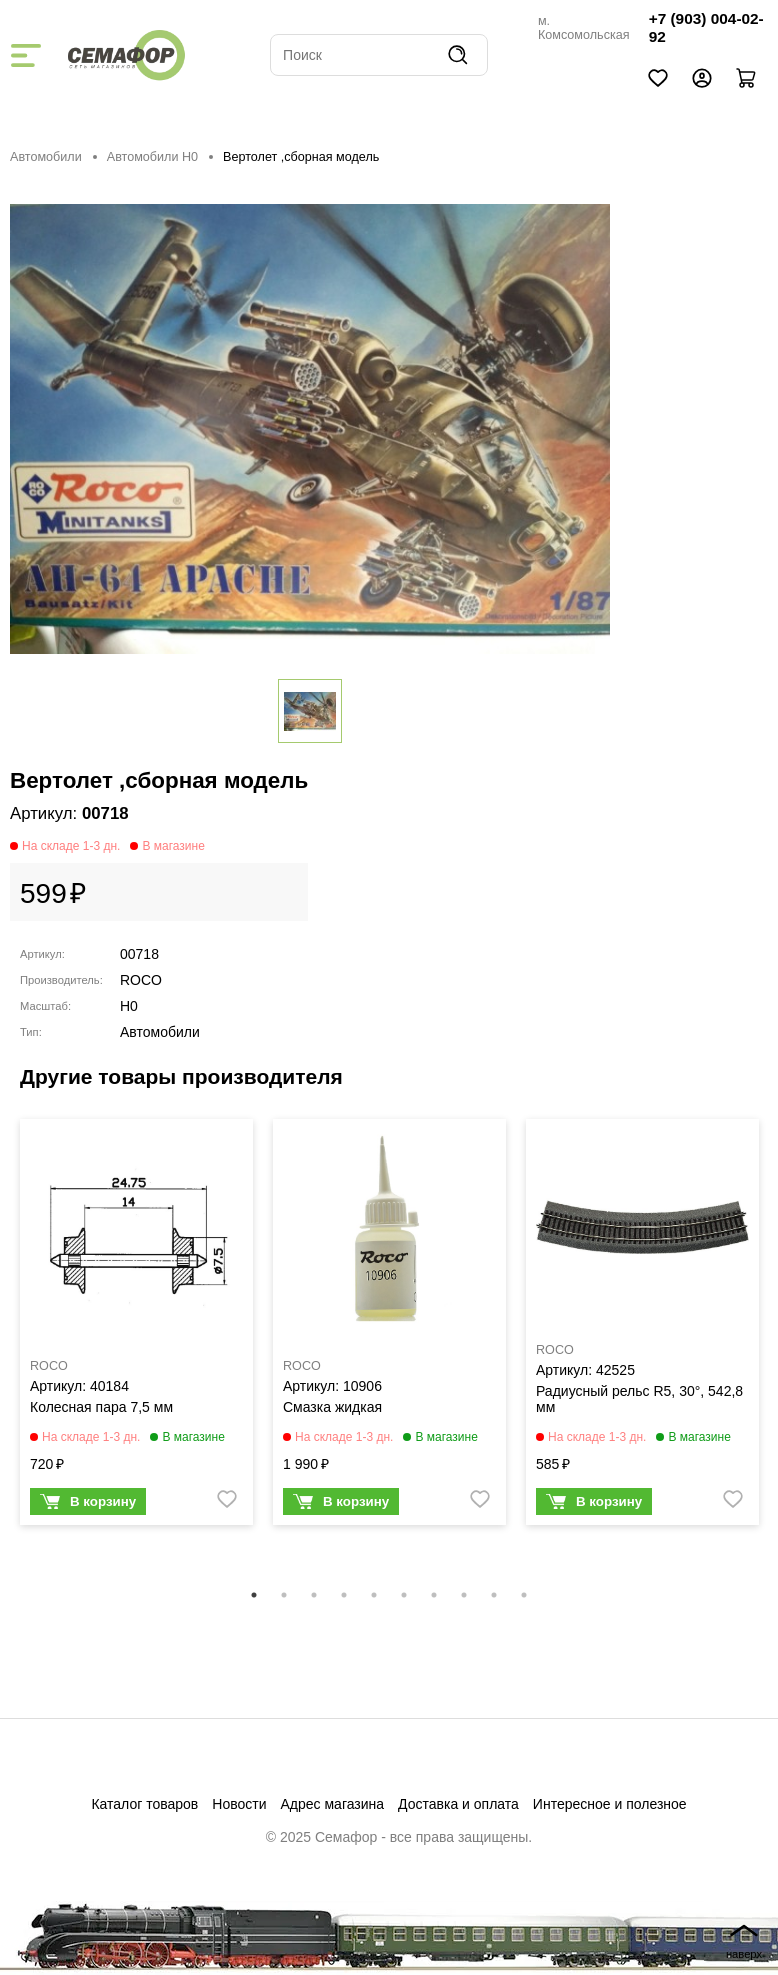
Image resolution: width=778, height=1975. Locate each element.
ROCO (141, 980)
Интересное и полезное (610, 1804)
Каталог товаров (144, 1804)
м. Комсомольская (584, 28)
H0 (129, 1006)
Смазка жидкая (332, 1407)
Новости (239, 1804)
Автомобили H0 (152, 157)
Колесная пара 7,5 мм (101, 1407)
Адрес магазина (333, 1804)
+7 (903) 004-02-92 (706, 27)
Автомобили (46, 157)
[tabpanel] (136, 1327)
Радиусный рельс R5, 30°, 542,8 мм (639, 1399)
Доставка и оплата (458, 1804)
